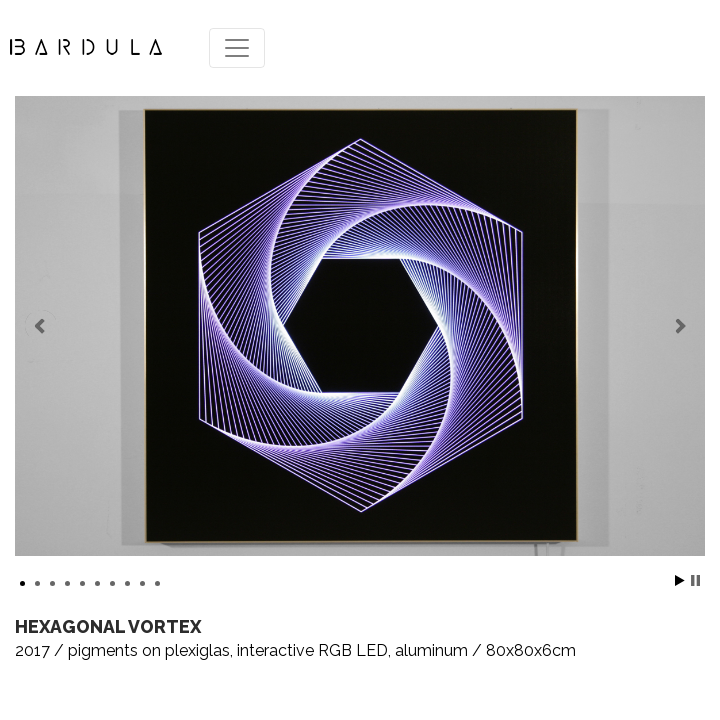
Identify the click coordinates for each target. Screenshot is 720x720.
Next (679, 326)
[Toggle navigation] (237, 48)
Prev (41, 326)
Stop (695, 580)
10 (157, 583)
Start (680, 580)
